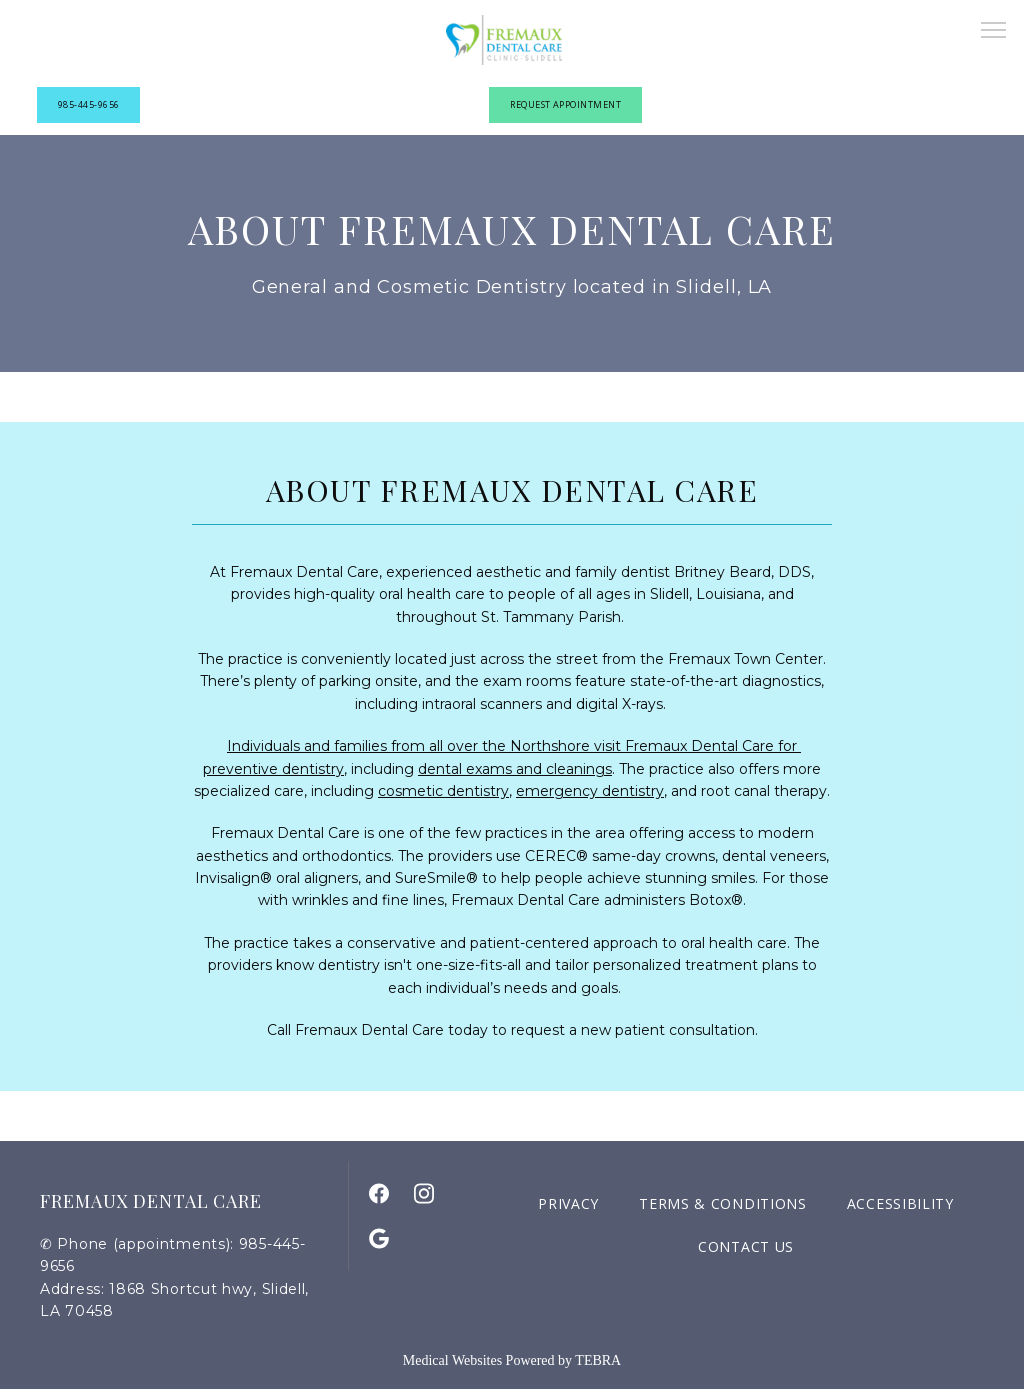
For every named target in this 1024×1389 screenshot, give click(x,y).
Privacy (568, 1203)
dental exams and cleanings (515, 769)
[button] (994, 32)
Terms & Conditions (723, 1203)
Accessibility (900, 1203)
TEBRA (598, 1360)
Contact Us (746, 1246)
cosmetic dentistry (443, 791)
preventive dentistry (273, 769)
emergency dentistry (590, 791)
